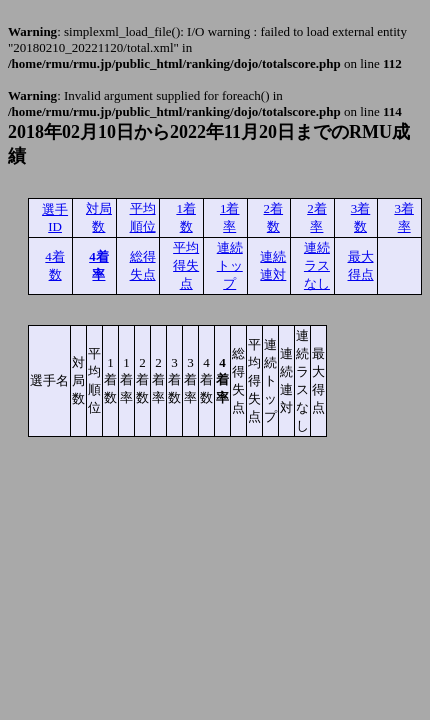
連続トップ (230, 265)
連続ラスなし (317, 265)
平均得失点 (186, 265)
